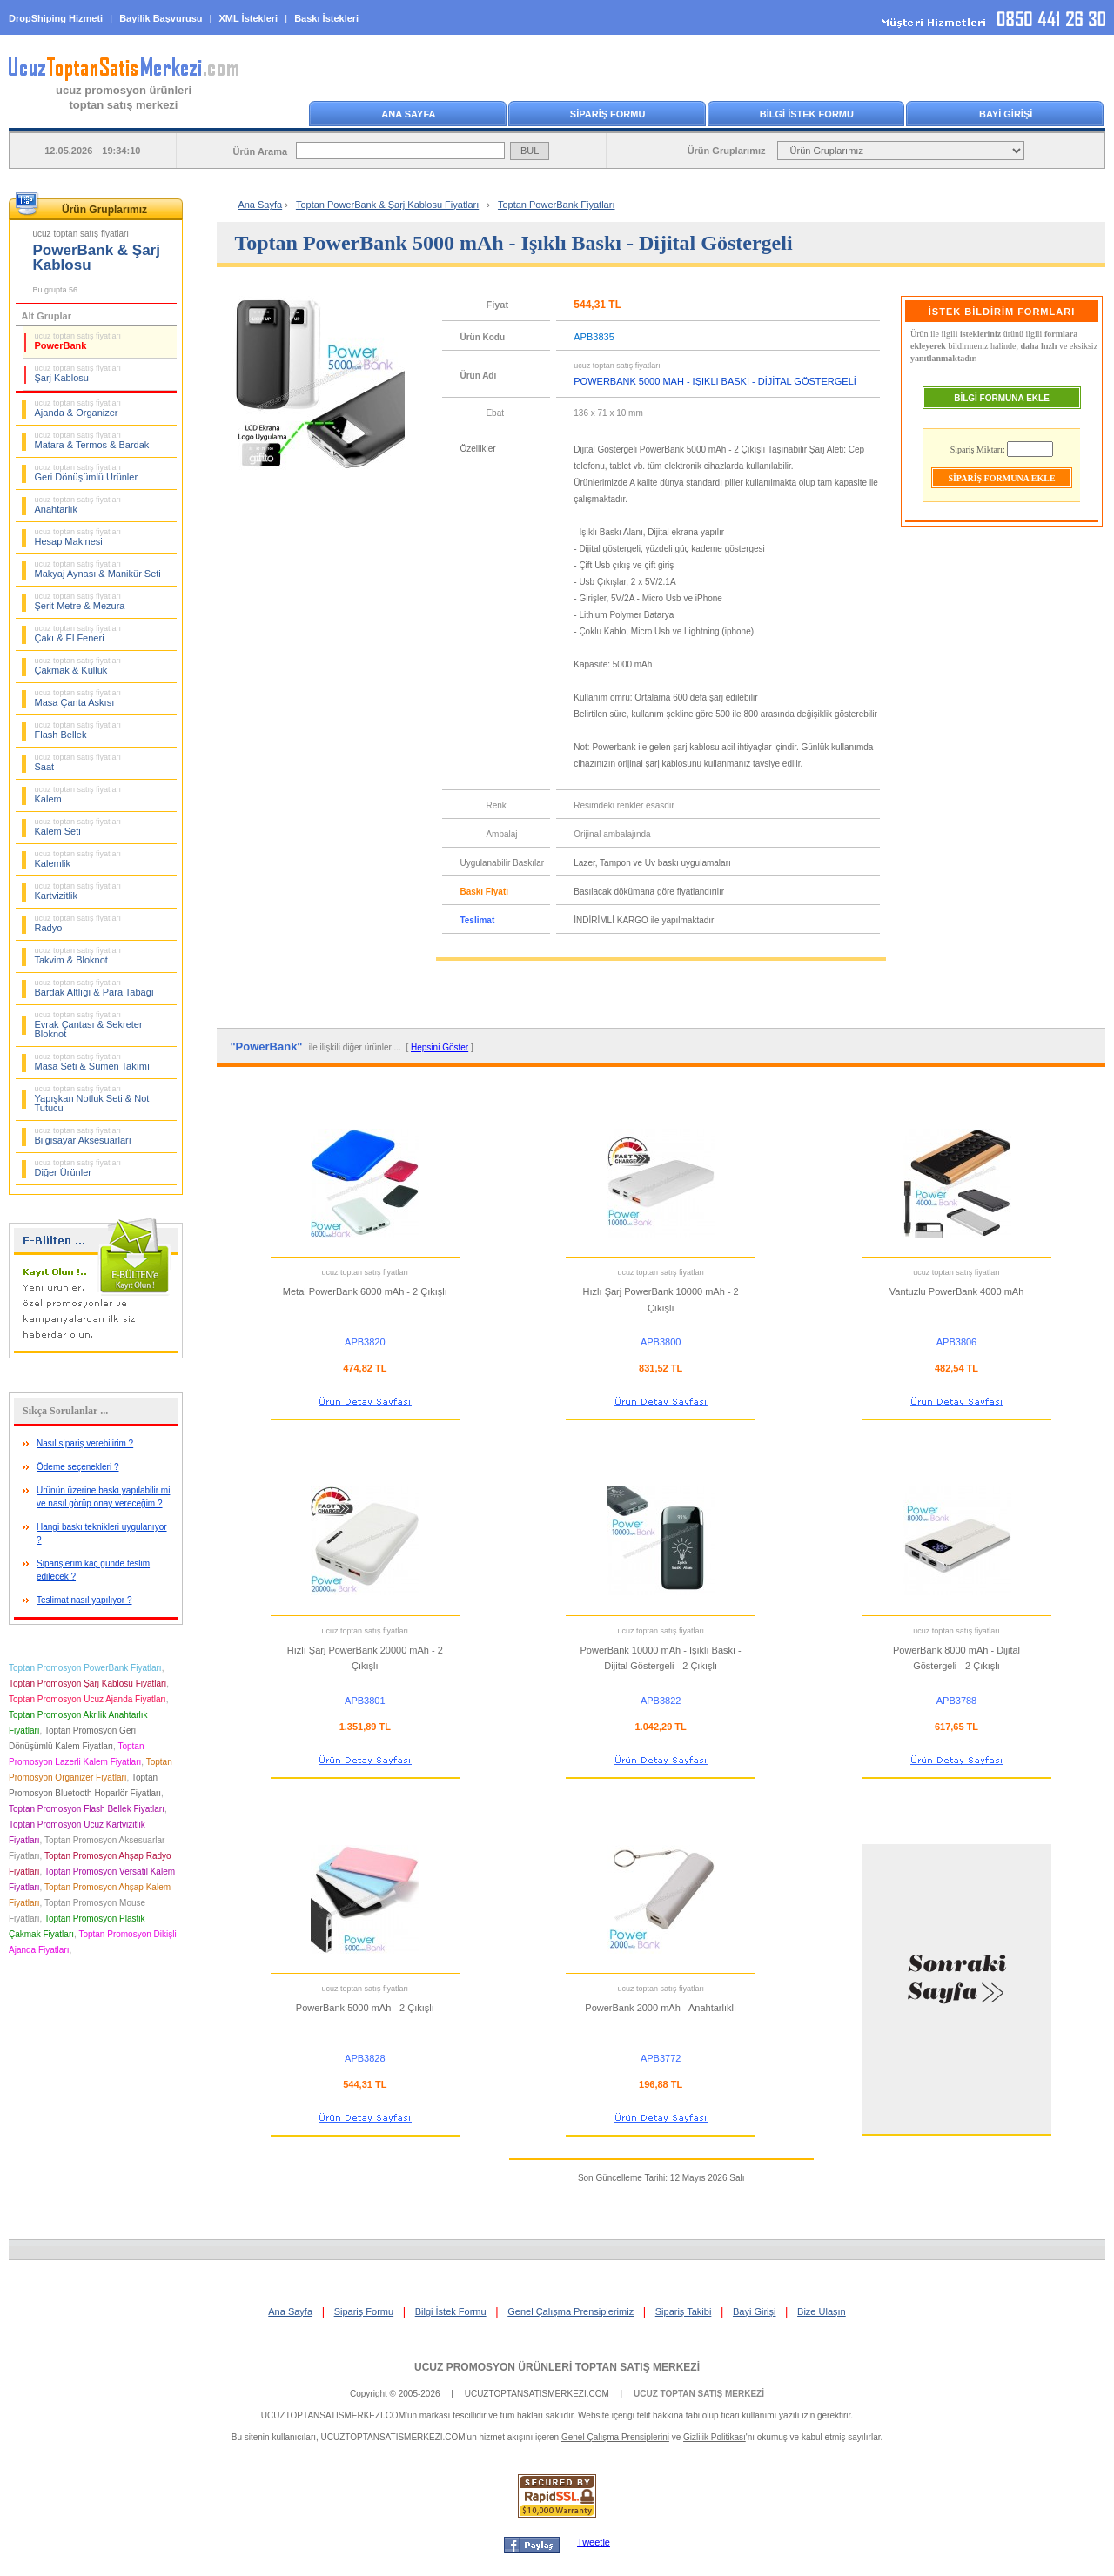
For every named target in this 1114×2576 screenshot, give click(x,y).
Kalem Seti (78, 826)
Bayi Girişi (754, 2311)
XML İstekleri (248, 18)
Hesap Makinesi (78, 537)
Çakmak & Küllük (78, 665)
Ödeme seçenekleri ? (78, 1467)
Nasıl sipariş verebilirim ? (85, 1443)
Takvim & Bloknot (78, 955)
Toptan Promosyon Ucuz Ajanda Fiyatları (87, 1699)
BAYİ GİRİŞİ (1005, 114)
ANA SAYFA (408, 114)
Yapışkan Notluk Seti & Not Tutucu (92, 1098)
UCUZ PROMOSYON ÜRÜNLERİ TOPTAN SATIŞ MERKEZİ (557, 2367)
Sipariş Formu (363, 2311)
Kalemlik (78, 859)
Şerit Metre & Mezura (80, 601)
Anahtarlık (78, 504)
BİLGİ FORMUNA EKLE (1002, 398)
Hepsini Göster (439, 1047)
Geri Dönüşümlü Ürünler (86, 472)
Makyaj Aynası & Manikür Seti (98, 569)
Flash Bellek (78, 730)
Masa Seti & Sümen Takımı (92, 1061)
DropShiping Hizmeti (56, 18)
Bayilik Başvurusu (160, 18)
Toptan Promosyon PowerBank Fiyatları (85, 1668)
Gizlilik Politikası (714, 2437)
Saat (78, 762)
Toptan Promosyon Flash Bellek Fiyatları (86, 1809)
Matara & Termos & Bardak (92, 440)
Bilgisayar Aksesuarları (83, 1135)
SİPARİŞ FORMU (608, 114)
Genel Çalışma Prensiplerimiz (570, 2311)
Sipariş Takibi (683, 2311)
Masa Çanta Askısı (78, 698)
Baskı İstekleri (326, 18)
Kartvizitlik (78, 891)
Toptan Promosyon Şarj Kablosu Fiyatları (87, 1683)
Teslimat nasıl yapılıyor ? (84, 1600)
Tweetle (593, 2542)
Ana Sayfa (260, 204)
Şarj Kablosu (78, 373)
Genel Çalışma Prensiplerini (615, 2437)
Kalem (78, 794)
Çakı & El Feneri (78, 633)
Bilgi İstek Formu (451, 2311)
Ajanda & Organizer (78, 408)
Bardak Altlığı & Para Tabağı (94, 987)
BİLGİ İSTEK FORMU (807, 114)
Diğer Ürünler (78, 1167)
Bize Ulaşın (821, 2311)
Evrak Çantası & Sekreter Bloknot (89, 1024)
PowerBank (78, 341)
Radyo (78, 923)
